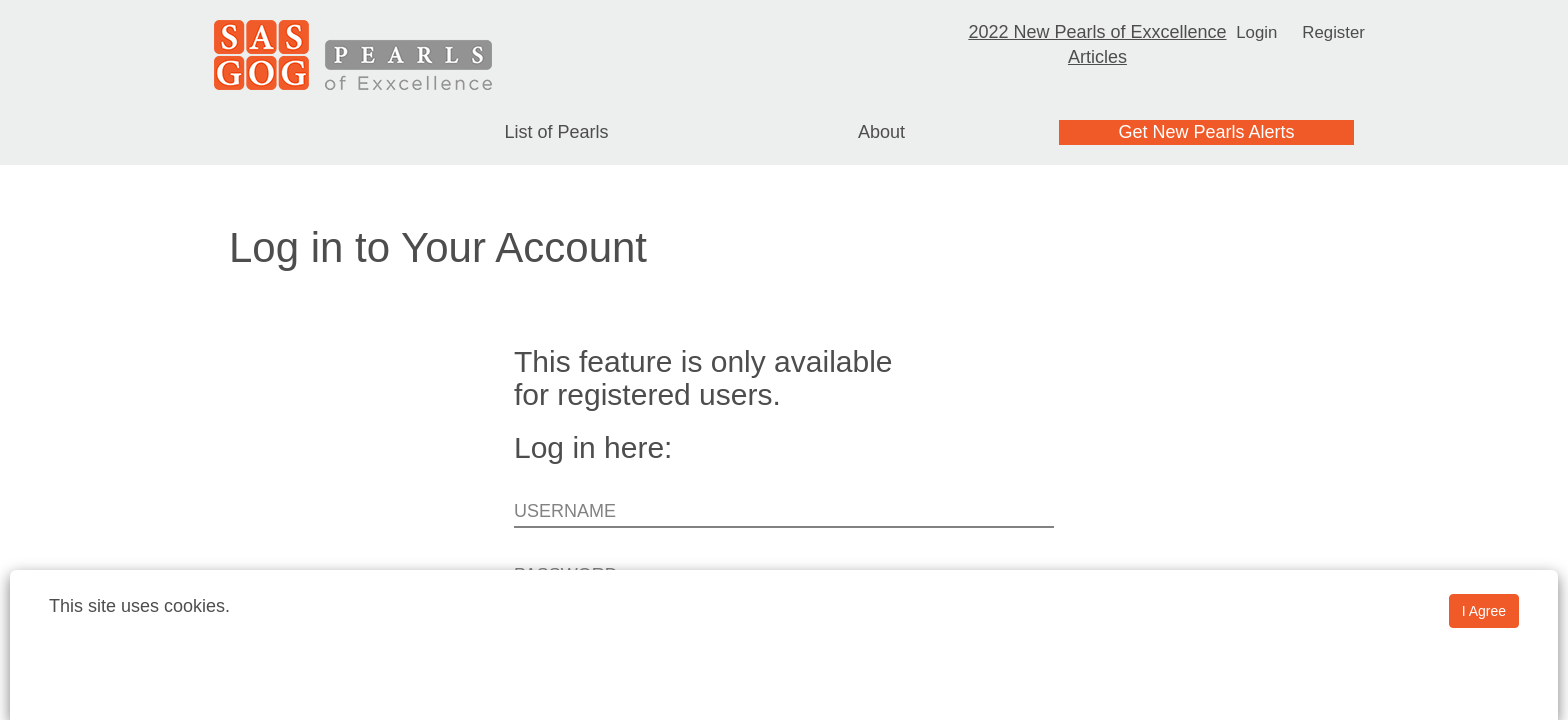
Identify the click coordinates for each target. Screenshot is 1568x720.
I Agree (1484, 611)
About (881, 132)
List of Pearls (556, 132)
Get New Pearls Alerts (1206, 132)
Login (1255, 32)
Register (1335, 32)
